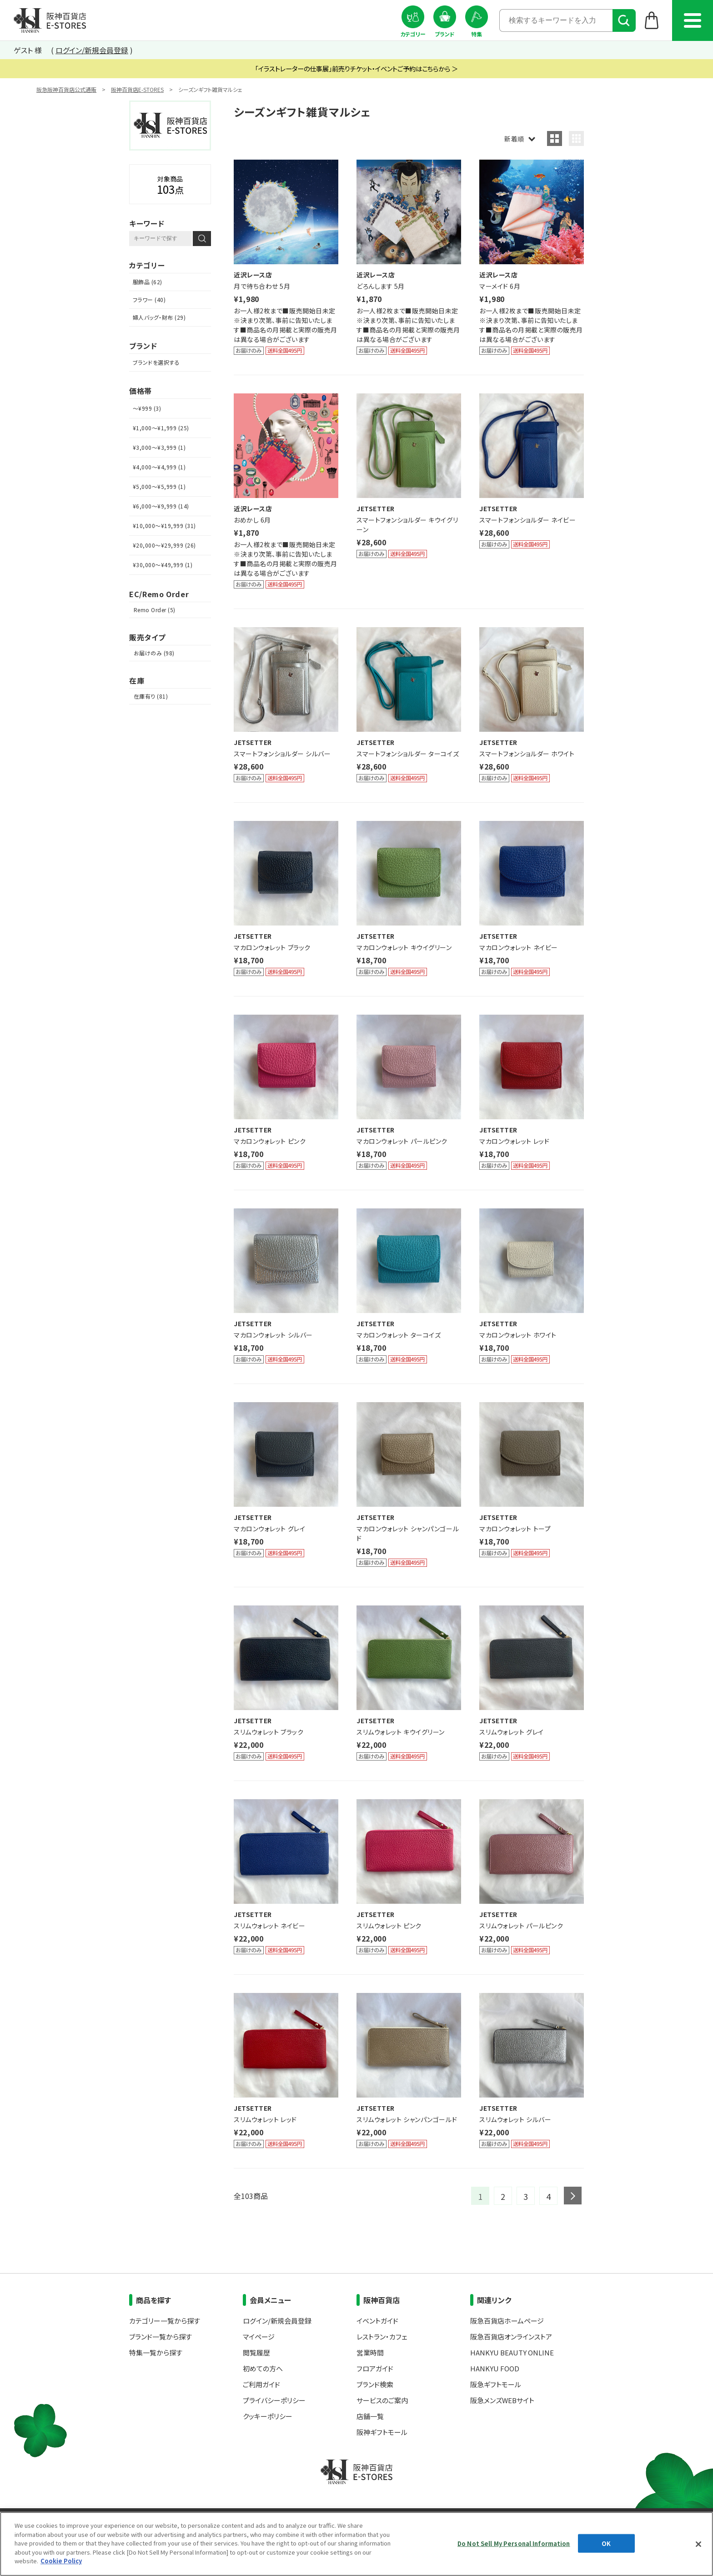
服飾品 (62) (147, 282)
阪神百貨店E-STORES (137, 89)
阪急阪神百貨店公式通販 (66, 89)
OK (606, 2543)
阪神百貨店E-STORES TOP (50, 20)
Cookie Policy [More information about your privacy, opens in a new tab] (61, 2560)
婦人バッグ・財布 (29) (159, 317)
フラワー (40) (149, 299)
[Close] (698, 2544)
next (573, 2195)
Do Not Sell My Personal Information (513, 2543)
